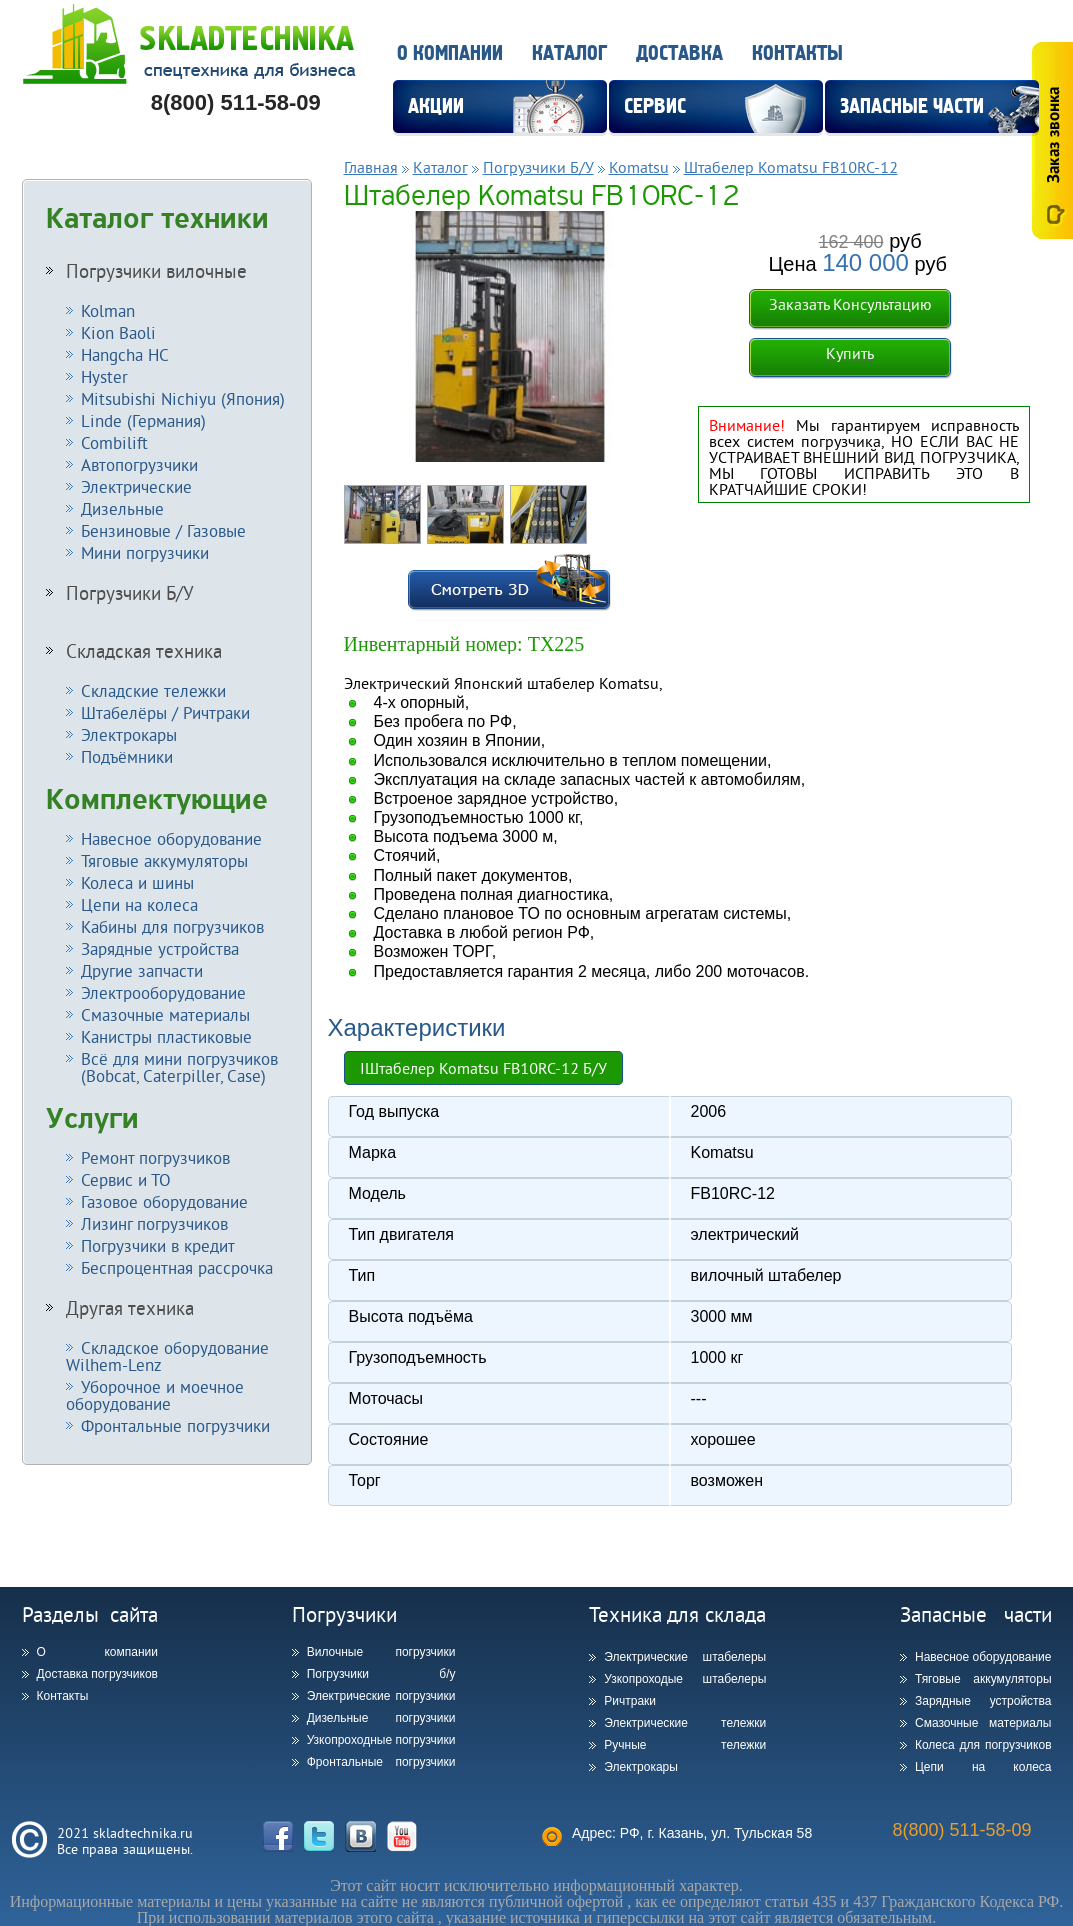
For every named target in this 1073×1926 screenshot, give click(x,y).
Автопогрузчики (139, 464)
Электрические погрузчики (381, 1696)
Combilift (114, 442)
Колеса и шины (137, 882)
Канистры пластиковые (166, 1036)
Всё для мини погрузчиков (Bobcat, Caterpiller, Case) (172, 1067)
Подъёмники (127, 756)
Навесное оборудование (171, 838)
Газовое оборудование (164, 1201)
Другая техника (130, 1308)
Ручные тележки (685, 1745)
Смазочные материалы (165, 1014)
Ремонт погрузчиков (155, 1157)
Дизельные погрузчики (381, 1718)
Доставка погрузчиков (97, 1674)
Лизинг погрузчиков (154, 1223)
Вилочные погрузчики (381, 1652)
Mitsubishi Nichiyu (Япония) (183, 398)
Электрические (136, 486)
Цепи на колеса (139, 904)
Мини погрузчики (145, 552)
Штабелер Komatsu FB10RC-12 (791, 167)
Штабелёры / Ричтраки (165, 712)
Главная (371, 167)
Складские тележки (153, 690)
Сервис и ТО (126, 1179)
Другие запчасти (142, 970)
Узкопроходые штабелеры (685, 1679)
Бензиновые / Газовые (163, 530)
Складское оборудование (167, 1356)
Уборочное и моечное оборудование (155, 1395)
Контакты (797, 53)
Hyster (104, 376)
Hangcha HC (125, 354)
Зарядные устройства (160, 948)
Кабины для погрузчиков (172, 926)
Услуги (92, 1119)
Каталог (569, 53)
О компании (450, 53)
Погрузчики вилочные (156, 271)
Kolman (108, 310)
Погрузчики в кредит (158, 1245)
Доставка (679, 53)
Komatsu (639, 167)
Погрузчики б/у (381, 1674)
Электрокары (129, 734)
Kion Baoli (118, 332)
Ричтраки (630, 1701)
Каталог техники (157, 219)
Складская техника (144, 651)
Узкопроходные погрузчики (381, 1740)
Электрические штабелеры (685, 1657)
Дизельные (122, 508)
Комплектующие (157, 800)
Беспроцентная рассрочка (177, 1267)
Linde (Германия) (143, 420)
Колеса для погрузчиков (983, 1745)
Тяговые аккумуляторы (164, 860)
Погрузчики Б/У (130, 593)
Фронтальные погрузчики (175, 1425)
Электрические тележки (685, 1723)
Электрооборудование (163, 992)
